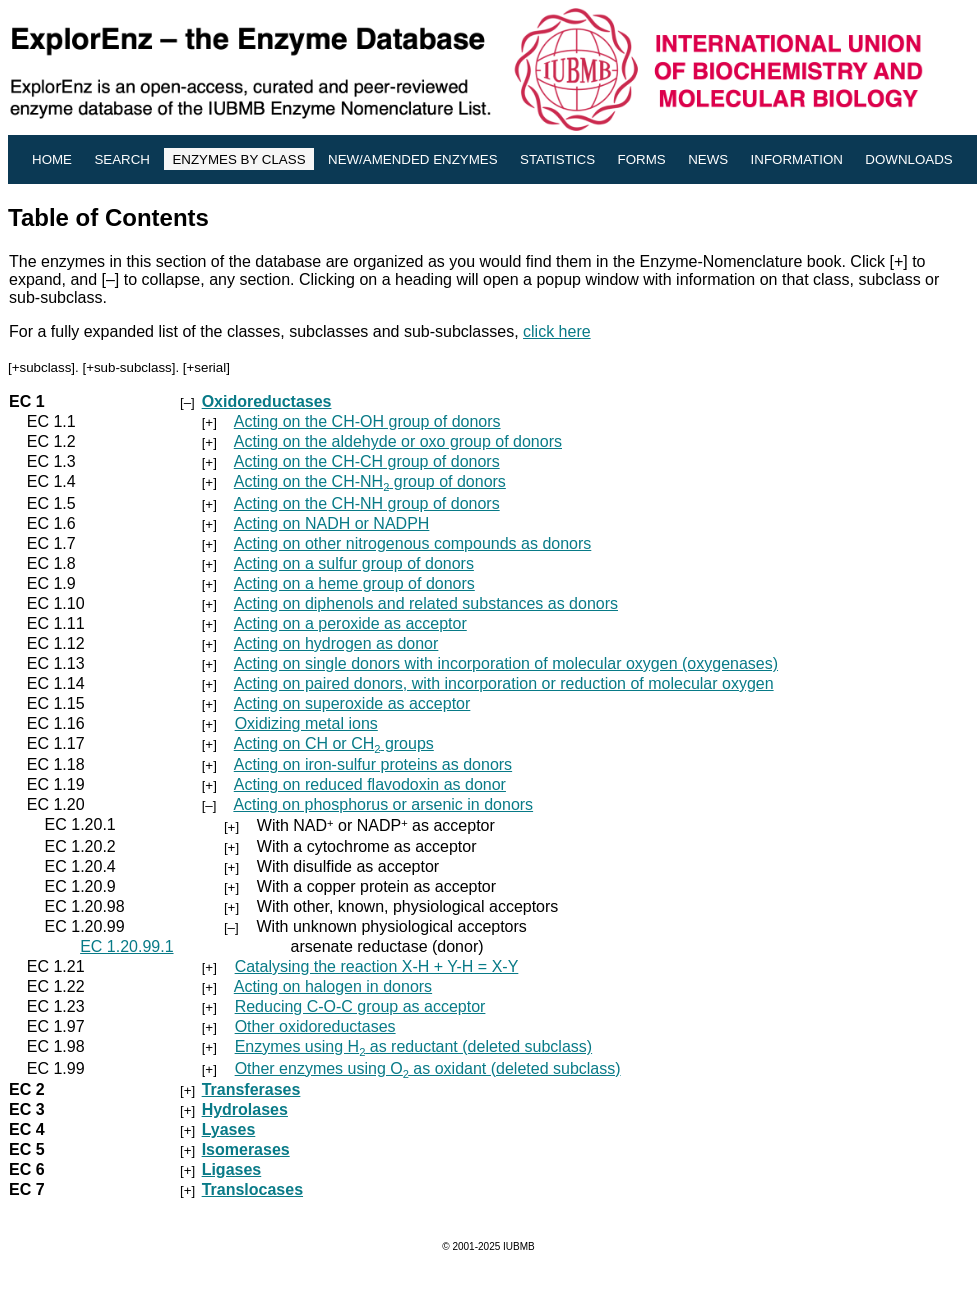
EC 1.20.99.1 (126, 946)
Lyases (229, 1129)
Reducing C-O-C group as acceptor (360, 1006)
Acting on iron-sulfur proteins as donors (373, 764)
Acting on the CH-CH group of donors (367, 461)
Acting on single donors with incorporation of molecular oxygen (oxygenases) (506, 663)
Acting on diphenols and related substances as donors (426, 603)
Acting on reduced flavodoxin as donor (370, 784)
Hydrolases (245, 1109)
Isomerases (246, 1149)
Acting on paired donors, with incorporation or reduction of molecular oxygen (504, 683)
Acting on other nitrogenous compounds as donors (413, 543)
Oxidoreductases (267, 401)
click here (557, 331)
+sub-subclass (129, 367)
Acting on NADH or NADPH (332, 523)
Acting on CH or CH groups (334, 743)
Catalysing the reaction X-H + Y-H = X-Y (377, 966)
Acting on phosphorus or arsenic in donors (383, 804)
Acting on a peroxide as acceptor (350, 623)
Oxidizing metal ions (306, 723)
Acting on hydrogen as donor (336, 643)
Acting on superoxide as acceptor (352, 703)
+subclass (42, 367)
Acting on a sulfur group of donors (354, 563)
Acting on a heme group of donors (354, 583)
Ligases (232, 1169)
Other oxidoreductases (315, 1026)
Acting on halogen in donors (333, 986)
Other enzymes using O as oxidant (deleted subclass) (428, 1068)
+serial (207, 367)
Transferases (251, 1089)
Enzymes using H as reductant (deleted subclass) (413, 1046)
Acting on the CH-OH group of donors (367, 421)
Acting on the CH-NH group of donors (370, 481)
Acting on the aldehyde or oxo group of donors (398, 441)
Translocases (252, 1189)
